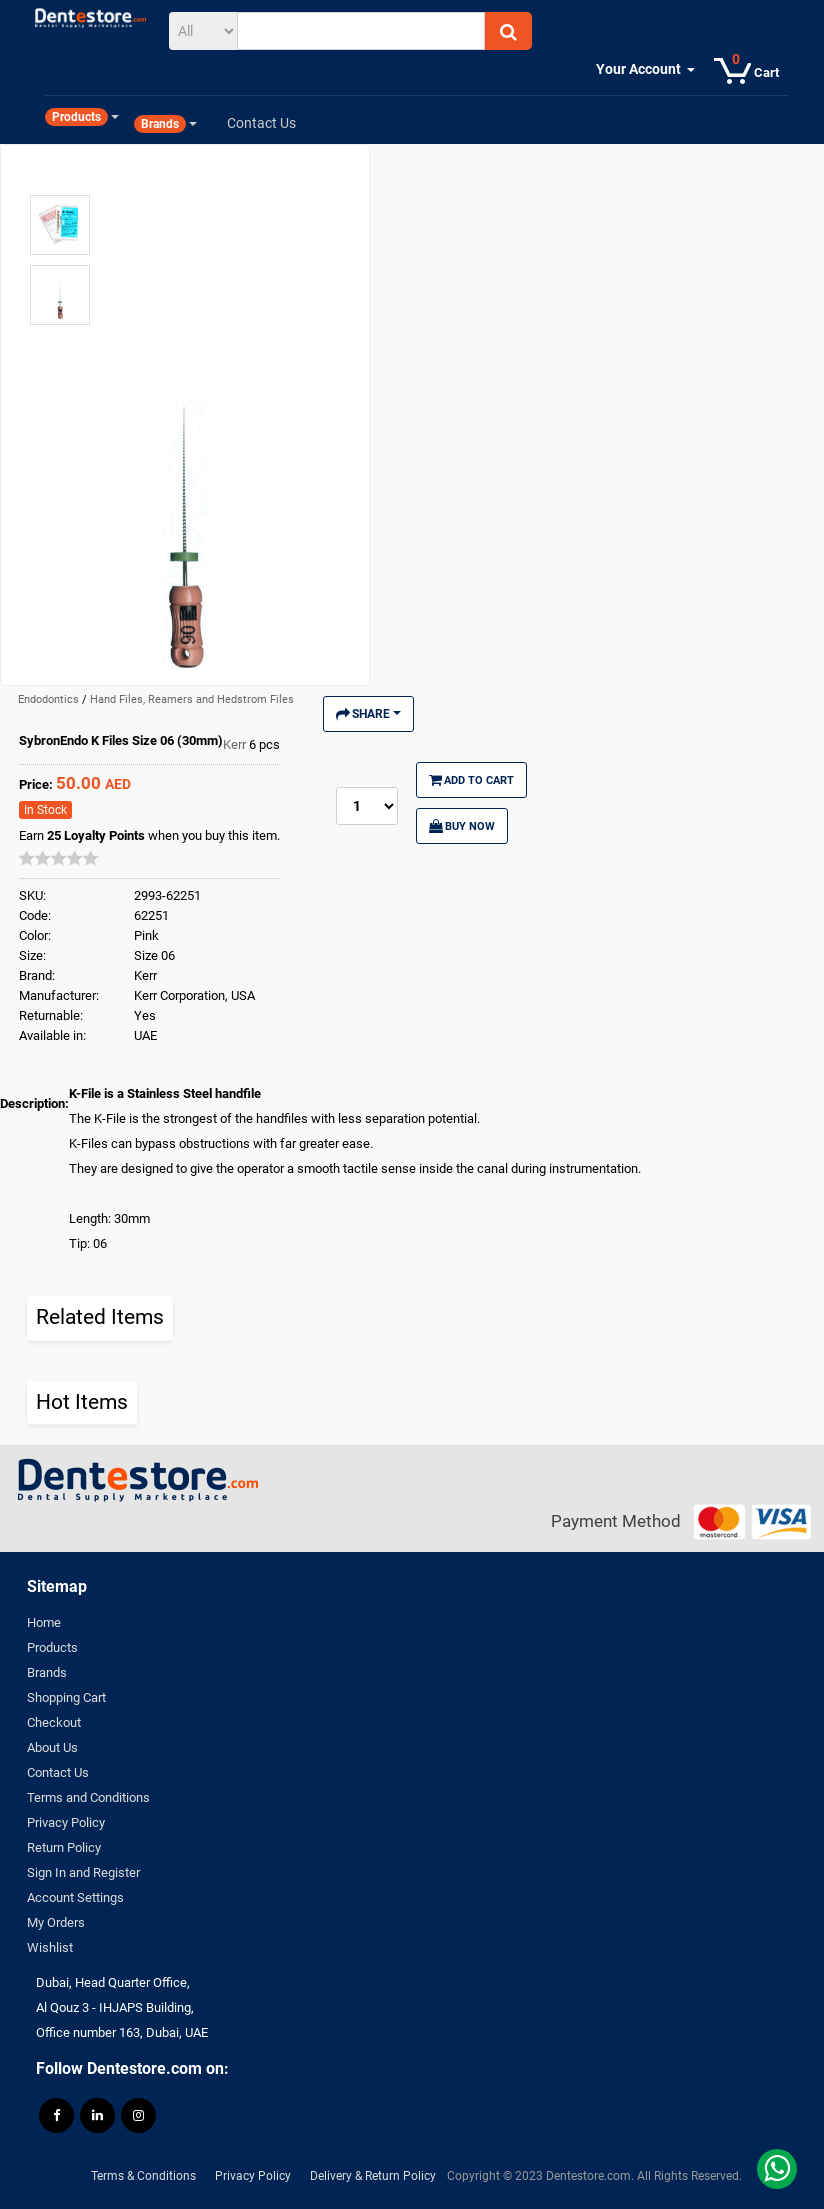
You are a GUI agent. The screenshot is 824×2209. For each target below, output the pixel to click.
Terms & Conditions (143, 2176)
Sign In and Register (83, 1872)
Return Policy (64, 1847)
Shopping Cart (66, 1697)
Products (52, 1647)
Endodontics (50, 699)
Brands (47, 1672)
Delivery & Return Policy (373, 2176)
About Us (52, 1747)
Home (44, 1622)
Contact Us (58, 1772)
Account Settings (75, 1897)
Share (368, 714)
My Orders (56, 1922)
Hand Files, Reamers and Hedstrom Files (192, 699)
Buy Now (462, 826)
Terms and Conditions (88, 1797)
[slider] (59, 858)
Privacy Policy (66, 1822)
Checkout (54, 1722)
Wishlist (50, 1947)
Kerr (236, 744)
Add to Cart (471, 780)
